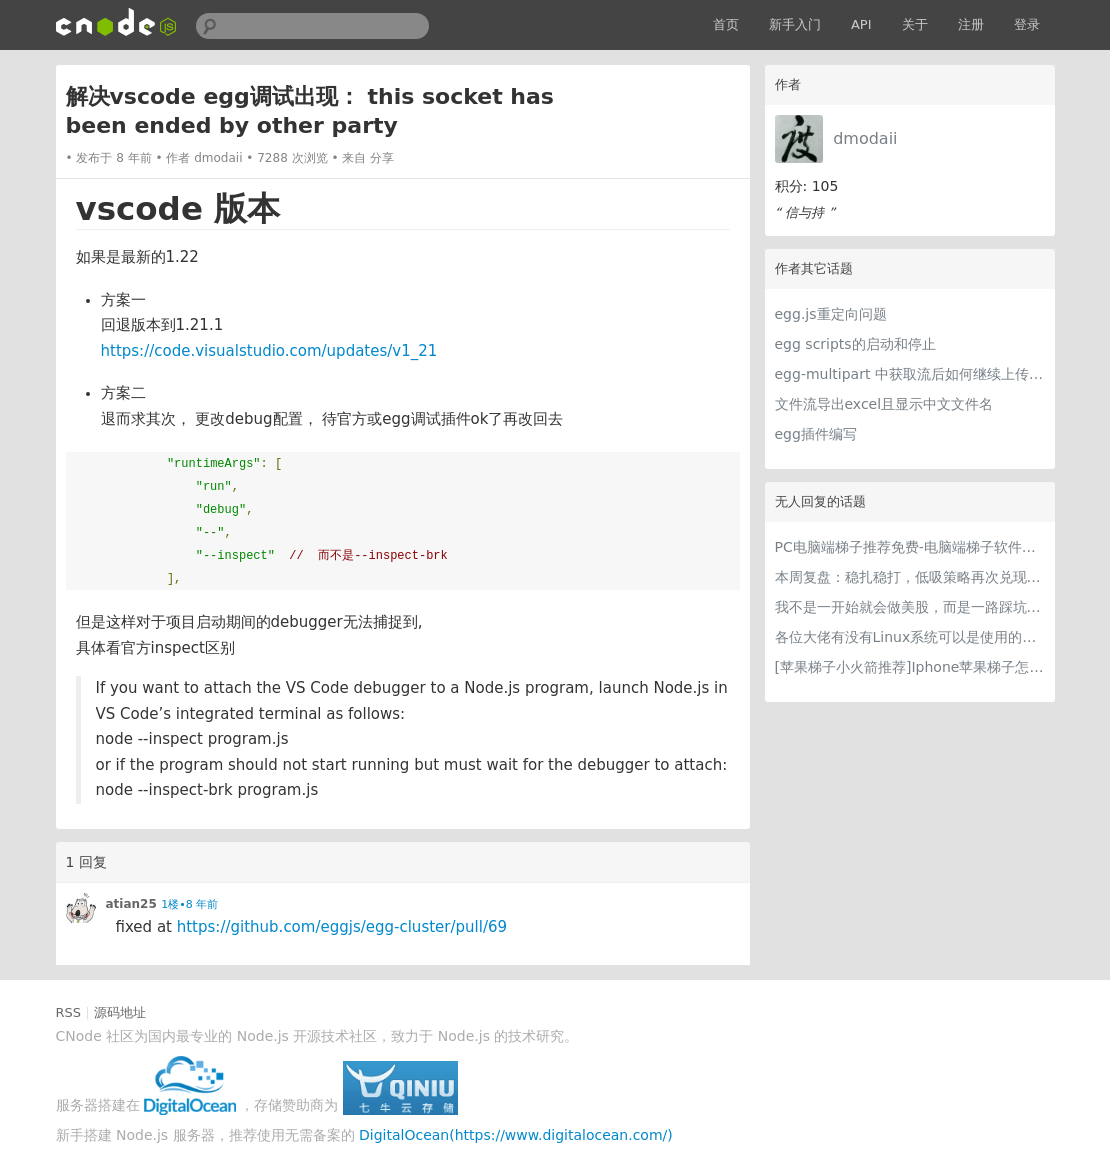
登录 (1027, 24)
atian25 (131, 904)
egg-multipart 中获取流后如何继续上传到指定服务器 (910, 374)
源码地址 (120, 1012)
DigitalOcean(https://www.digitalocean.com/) (516, 1135)
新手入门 (795, 24)
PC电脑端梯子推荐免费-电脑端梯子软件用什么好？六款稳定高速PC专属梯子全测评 (910, 547)
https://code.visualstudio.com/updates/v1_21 (269, 351)
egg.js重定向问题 (831, 314)
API (861, 24)
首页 (726, 24)
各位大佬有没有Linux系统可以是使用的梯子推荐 (910, 637)
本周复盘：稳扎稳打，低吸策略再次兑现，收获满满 (910, 577)
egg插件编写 (816, 434)
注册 (971, 24)
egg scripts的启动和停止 (855, 344)
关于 (915, 24)
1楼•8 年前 (189, 904)
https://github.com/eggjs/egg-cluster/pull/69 (342, 927)
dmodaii (865, 138)
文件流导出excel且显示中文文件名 (884, 404)
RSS (69, 1012)
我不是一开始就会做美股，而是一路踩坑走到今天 (910, 607)
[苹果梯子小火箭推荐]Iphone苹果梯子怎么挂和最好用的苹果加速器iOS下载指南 (910, 667)
